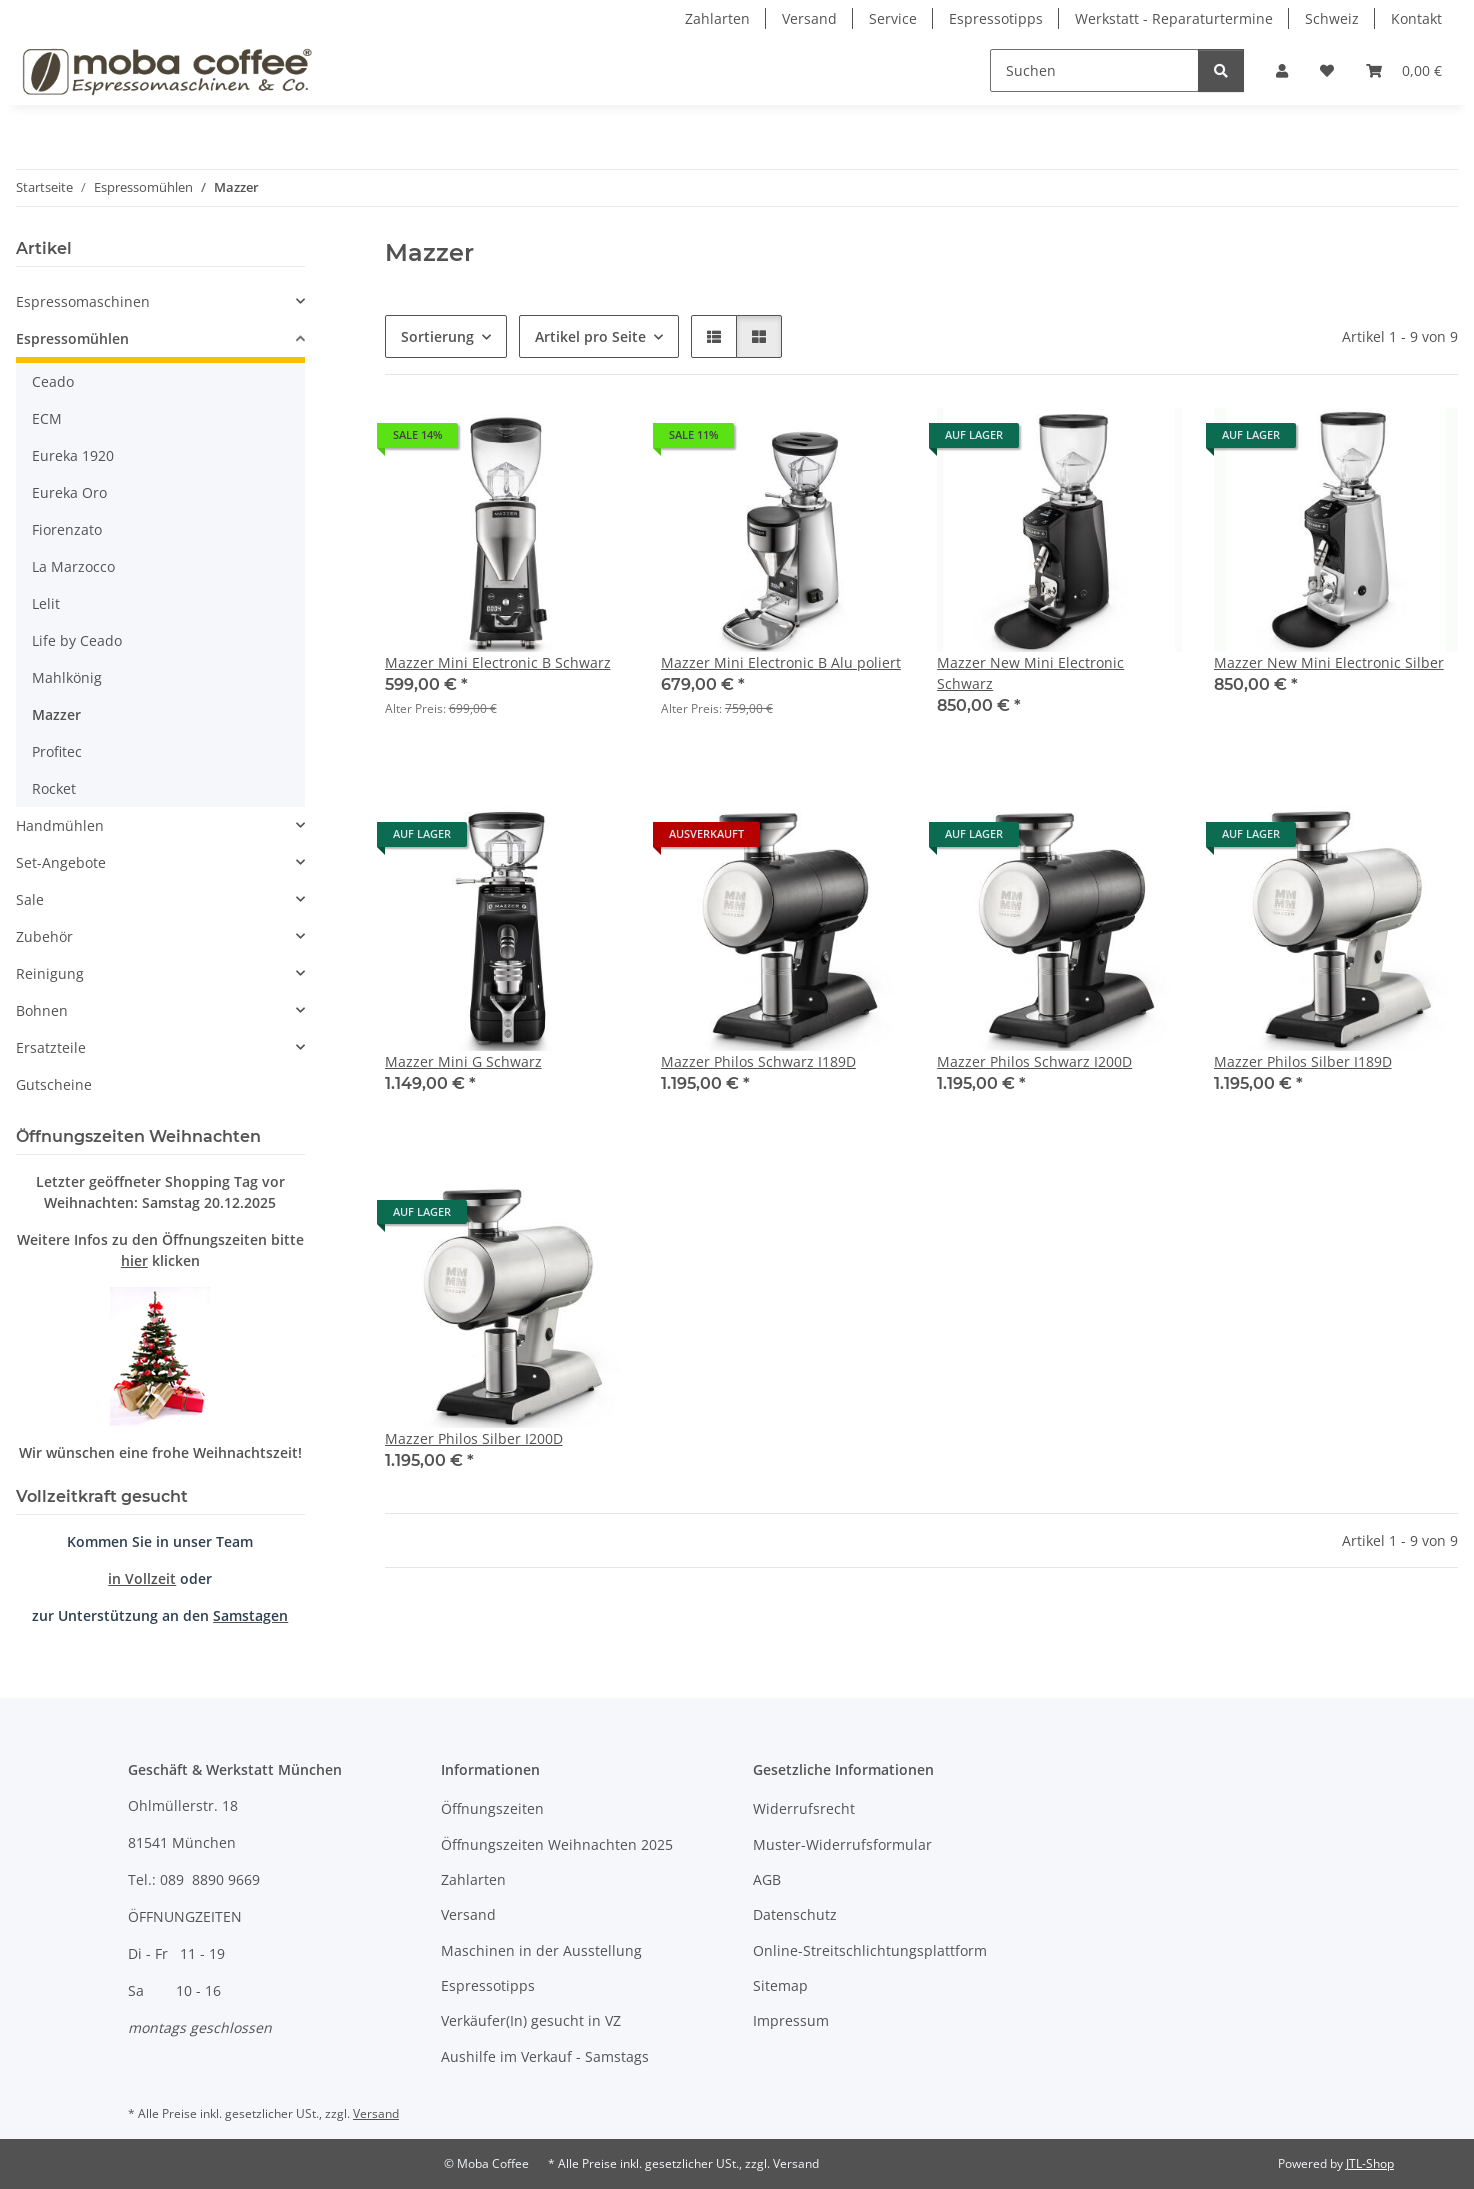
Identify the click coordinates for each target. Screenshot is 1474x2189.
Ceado (53, 381)
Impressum (791, 2020)
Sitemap (780, 1985)
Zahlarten (717, 18)
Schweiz (1332, 18)
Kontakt (1416, 18)
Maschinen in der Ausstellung (541, 1950)
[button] (1282, 70)
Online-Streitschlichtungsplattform (870, 1950)
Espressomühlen (72, 338)
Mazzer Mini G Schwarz (463, 1061)
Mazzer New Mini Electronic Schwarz (1030, 673)
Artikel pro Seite (590, 336)
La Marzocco (73, 566)
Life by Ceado (77, 640)
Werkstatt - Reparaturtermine (1174, 18)
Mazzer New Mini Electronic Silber (1329, 662)
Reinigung (50, 973)
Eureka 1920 (73, 455)
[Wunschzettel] (1327, 70)
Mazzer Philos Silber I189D (1303, 1061)
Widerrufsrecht (804, 1808)
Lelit (46, 603)
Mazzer (56, 714)
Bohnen (42, 1010)
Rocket (54, 788)
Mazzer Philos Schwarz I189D (758, 1061)
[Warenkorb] (1404, 70)
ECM (47, 418)
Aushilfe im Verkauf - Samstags (545, 2056)
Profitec (57, 751)
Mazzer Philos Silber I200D (474, 1438)
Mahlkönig (67, 677)
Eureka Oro (69, 492)
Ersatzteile (51, 1047)
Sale (30, 899)
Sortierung (437, 336)
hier (134, 1260)
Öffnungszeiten (492, 1808)
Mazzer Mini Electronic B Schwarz (498, 662)
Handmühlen (60, 825)
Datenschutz (795, 1914)
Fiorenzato (67, 529)
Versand (809, 18)
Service (893, 18)
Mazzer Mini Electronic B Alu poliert (781, 662)
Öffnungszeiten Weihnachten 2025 (557, 1844)
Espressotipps (996, 18)
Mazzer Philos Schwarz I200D (1034, 1061)
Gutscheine (54, 1084)
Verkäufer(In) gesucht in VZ (531, 2020)
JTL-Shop (1370, 2163)
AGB (767, 1879)
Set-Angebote (61, 862)
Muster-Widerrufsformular (842, 1844)
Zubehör (44, 936)
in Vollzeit (142, 1578)
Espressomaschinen (83, 301)
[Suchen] (1094, 70)
